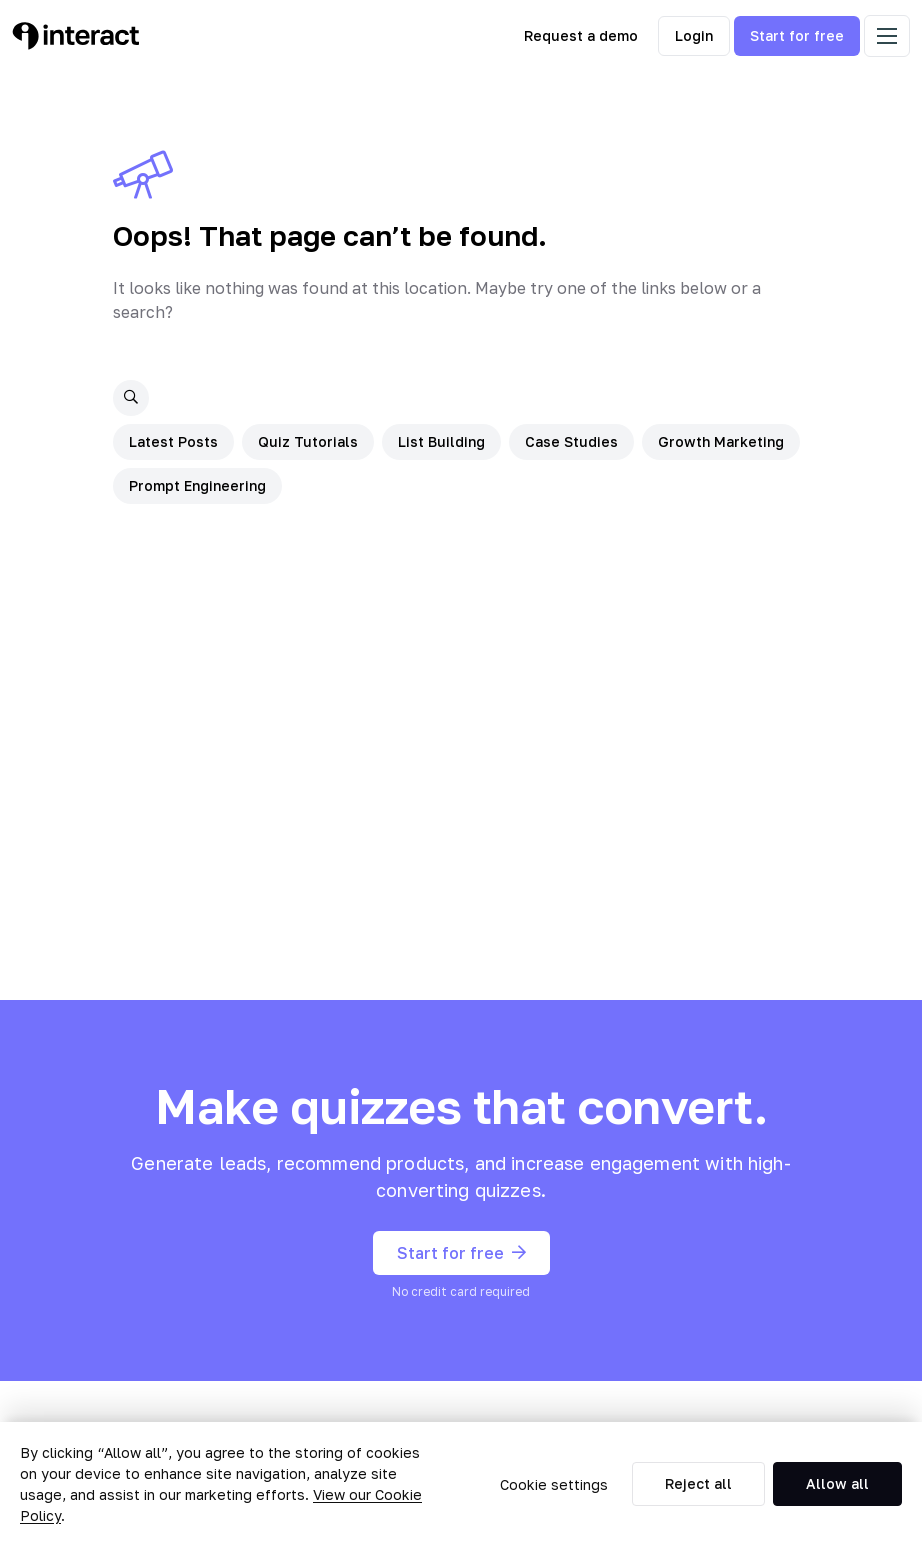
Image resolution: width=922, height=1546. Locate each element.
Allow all (837, 1483)
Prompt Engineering (197, 485)
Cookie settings (554, 1484)
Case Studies (571, 441)
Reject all (698, 1483)
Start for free (797, 35)
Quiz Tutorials (308, 441)
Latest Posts (173, 441)
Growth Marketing (721, 441)
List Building (441, 441)
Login (694, 35)
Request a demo (581, 35)
